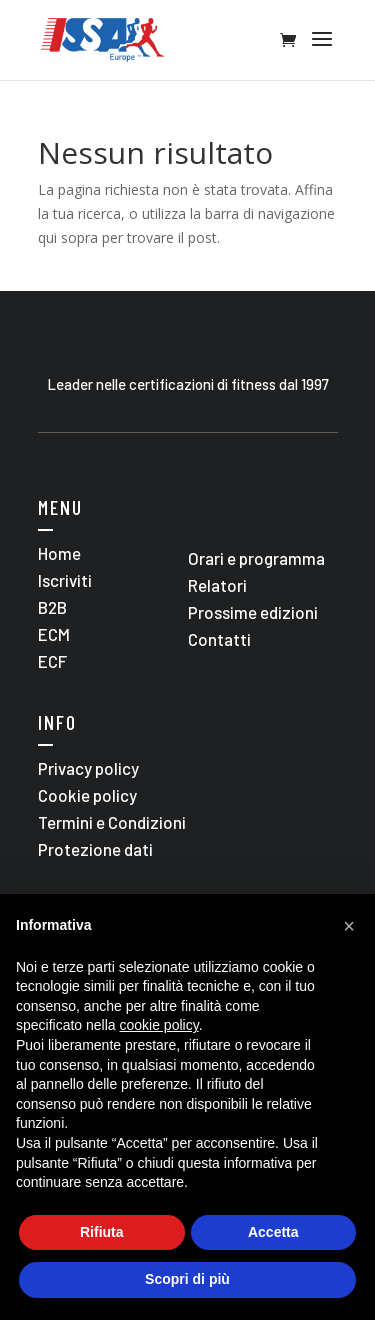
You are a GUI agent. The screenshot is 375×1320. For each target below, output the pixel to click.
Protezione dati (95, 849)
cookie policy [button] (159, 1025)
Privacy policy (88, 768)
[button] (349, 926)
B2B (52, 607)
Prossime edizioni (253, 612)
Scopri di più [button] (187, 1279)
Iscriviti (65, 580)
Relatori (217, 585)
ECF (52, 661)
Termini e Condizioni (112, 822)
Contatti (219, 639)
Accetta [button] (273, 1232)
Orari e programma (256, 558)
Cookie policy (87, 795)
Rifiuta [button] (102, 1232)
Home (59, 553)
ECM (54, 634)
